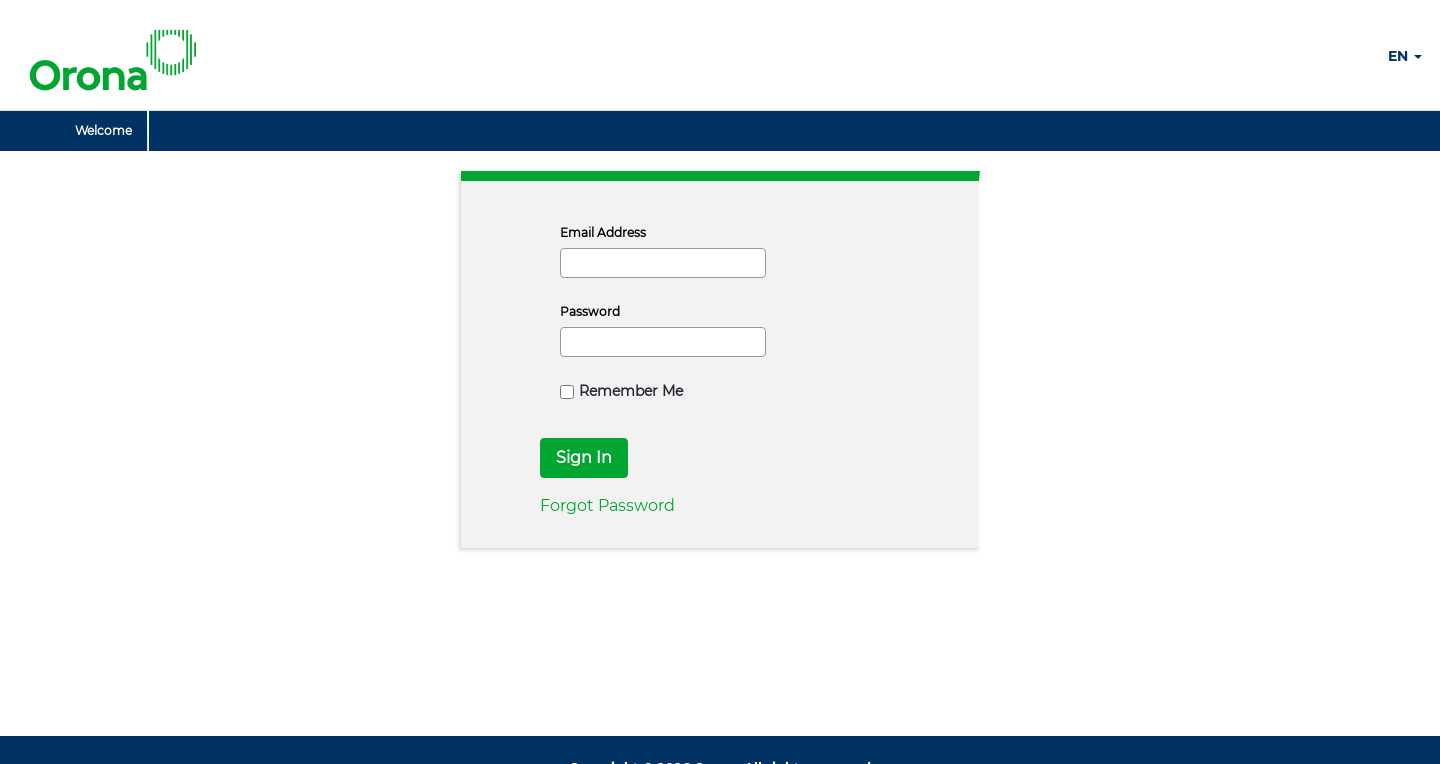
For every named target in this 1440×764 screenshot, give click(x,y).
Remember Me (621, 391)
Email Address (603, 232)
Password (590, 311)
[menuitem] (103, 131)
